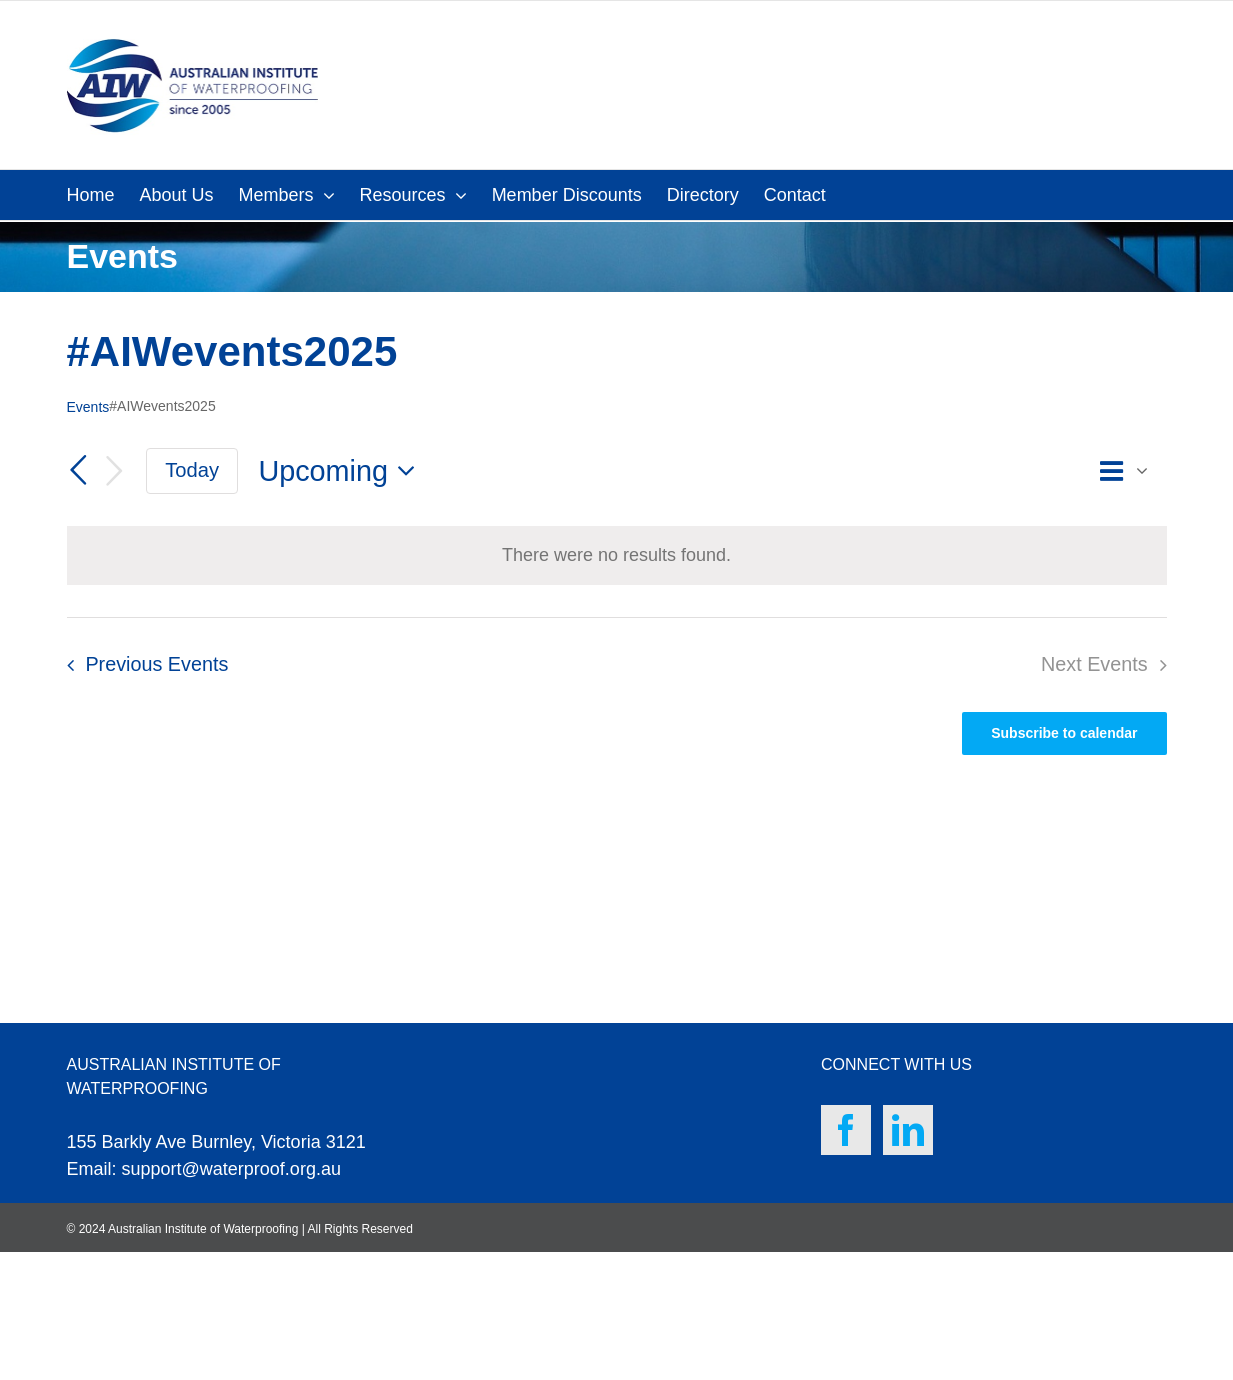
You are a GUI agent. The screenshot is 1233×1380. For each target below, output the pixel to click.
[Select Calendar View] (1129, 471)
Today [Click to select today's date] (192, 470)
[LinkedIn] (908, 1130)
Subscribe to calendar (1064, 733)
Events (88, 407)
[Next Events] (114, 471)
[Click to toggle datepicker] (342, 471)
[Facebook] (846, 1130)
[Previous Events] (79, 470)
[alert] (616, 555)
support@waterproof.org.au (231, 1169)
